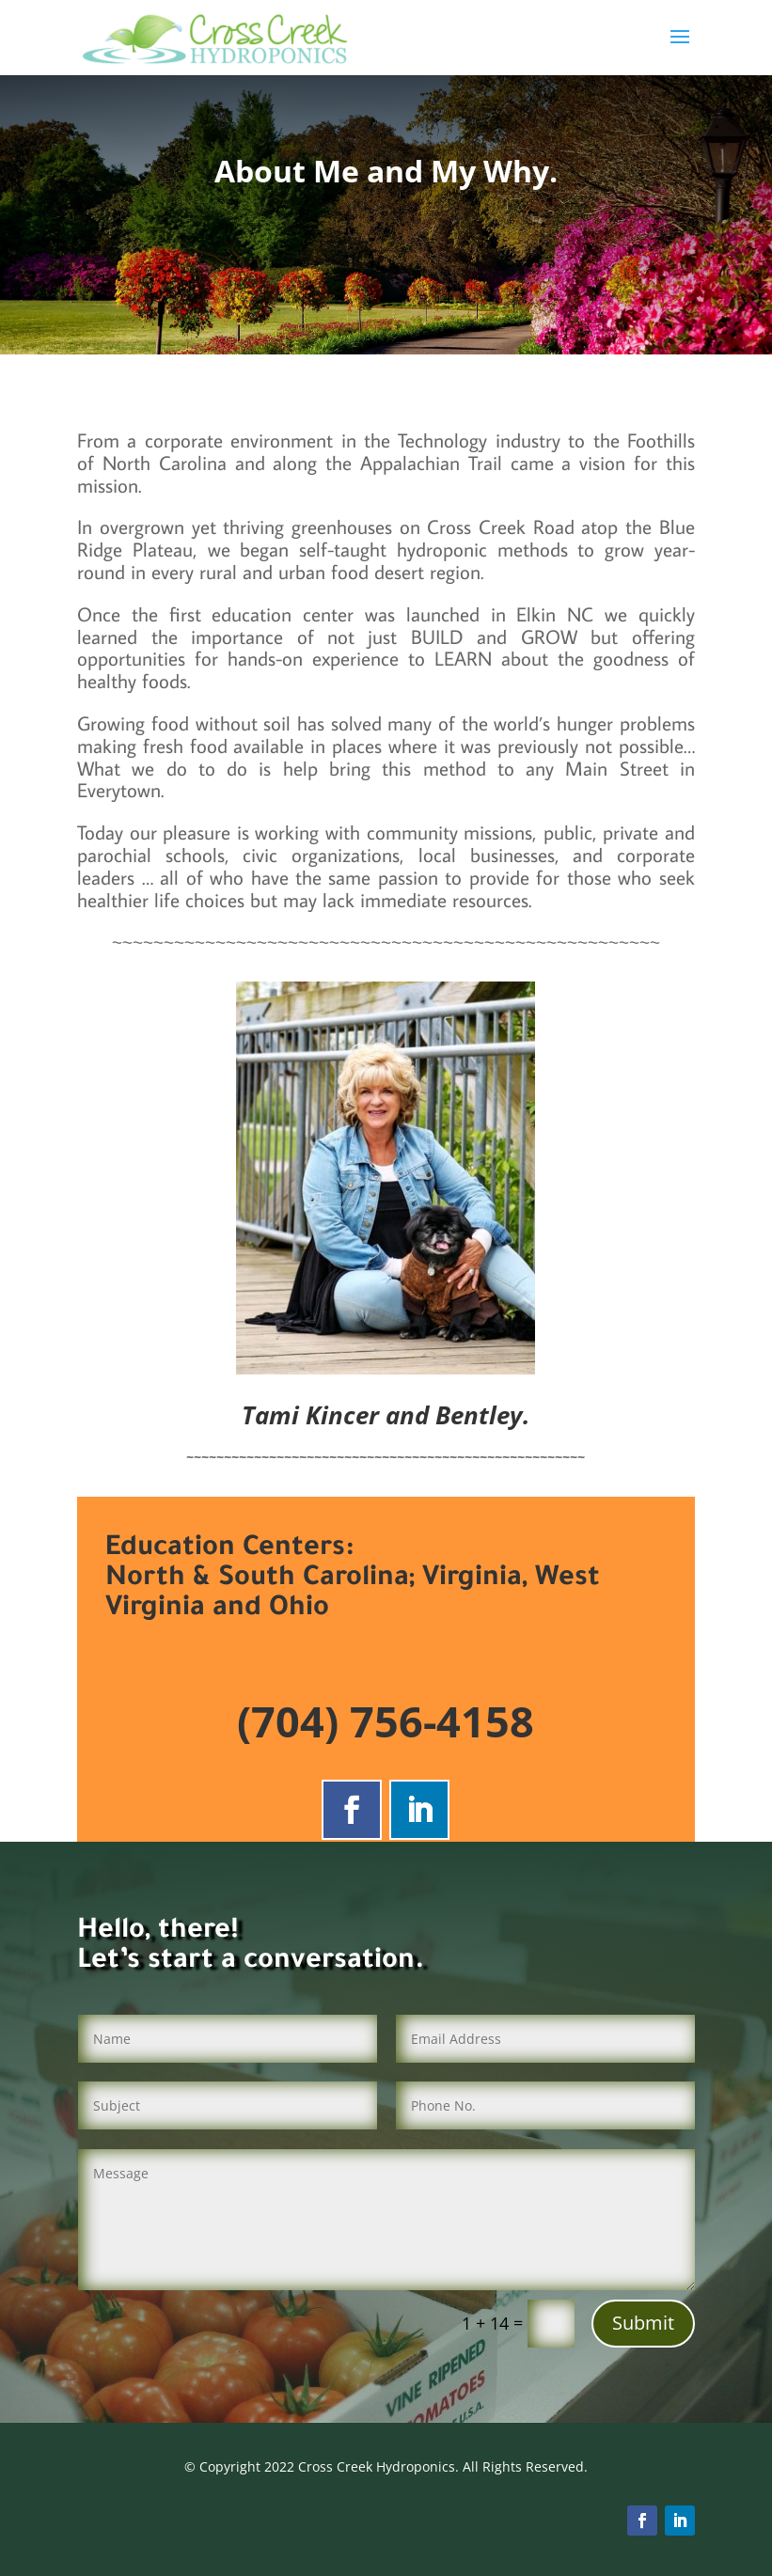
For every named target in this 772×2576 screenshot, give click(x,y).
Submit (643, 2322)
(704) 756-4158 (385, 1721)
